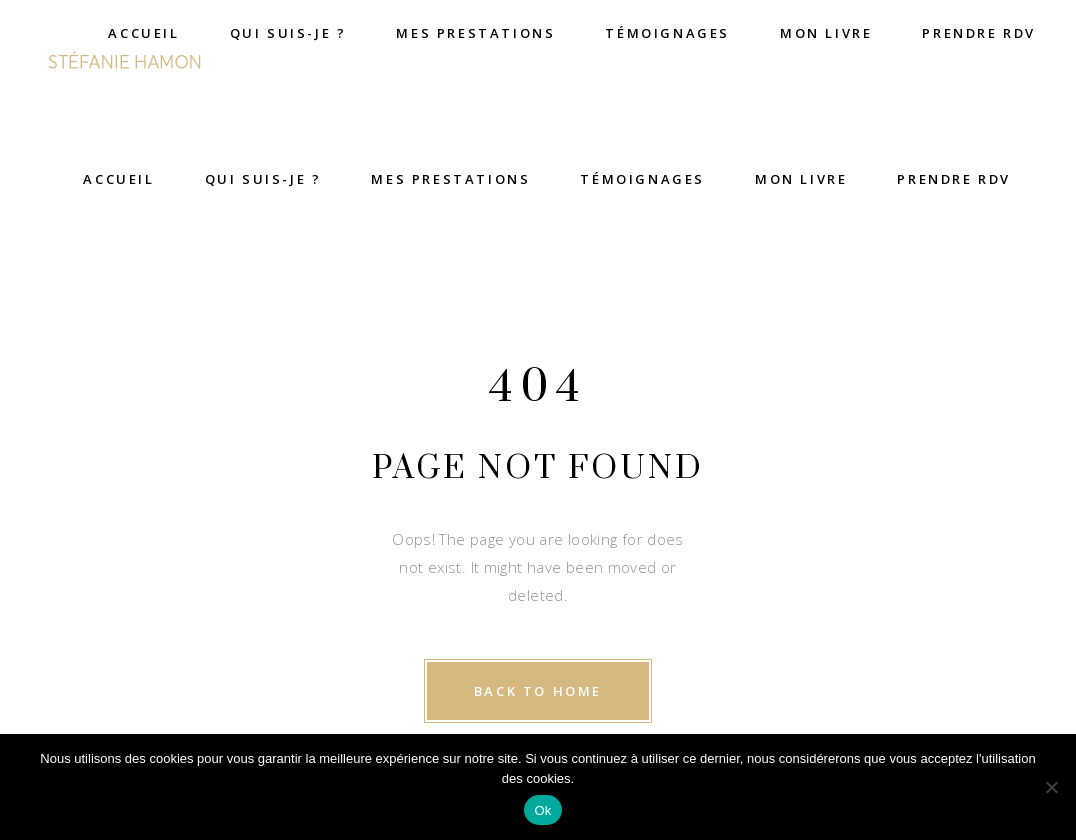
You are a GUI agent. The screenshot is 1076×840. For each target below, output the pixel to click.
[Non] (1051, 787)
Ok (542, 810)
